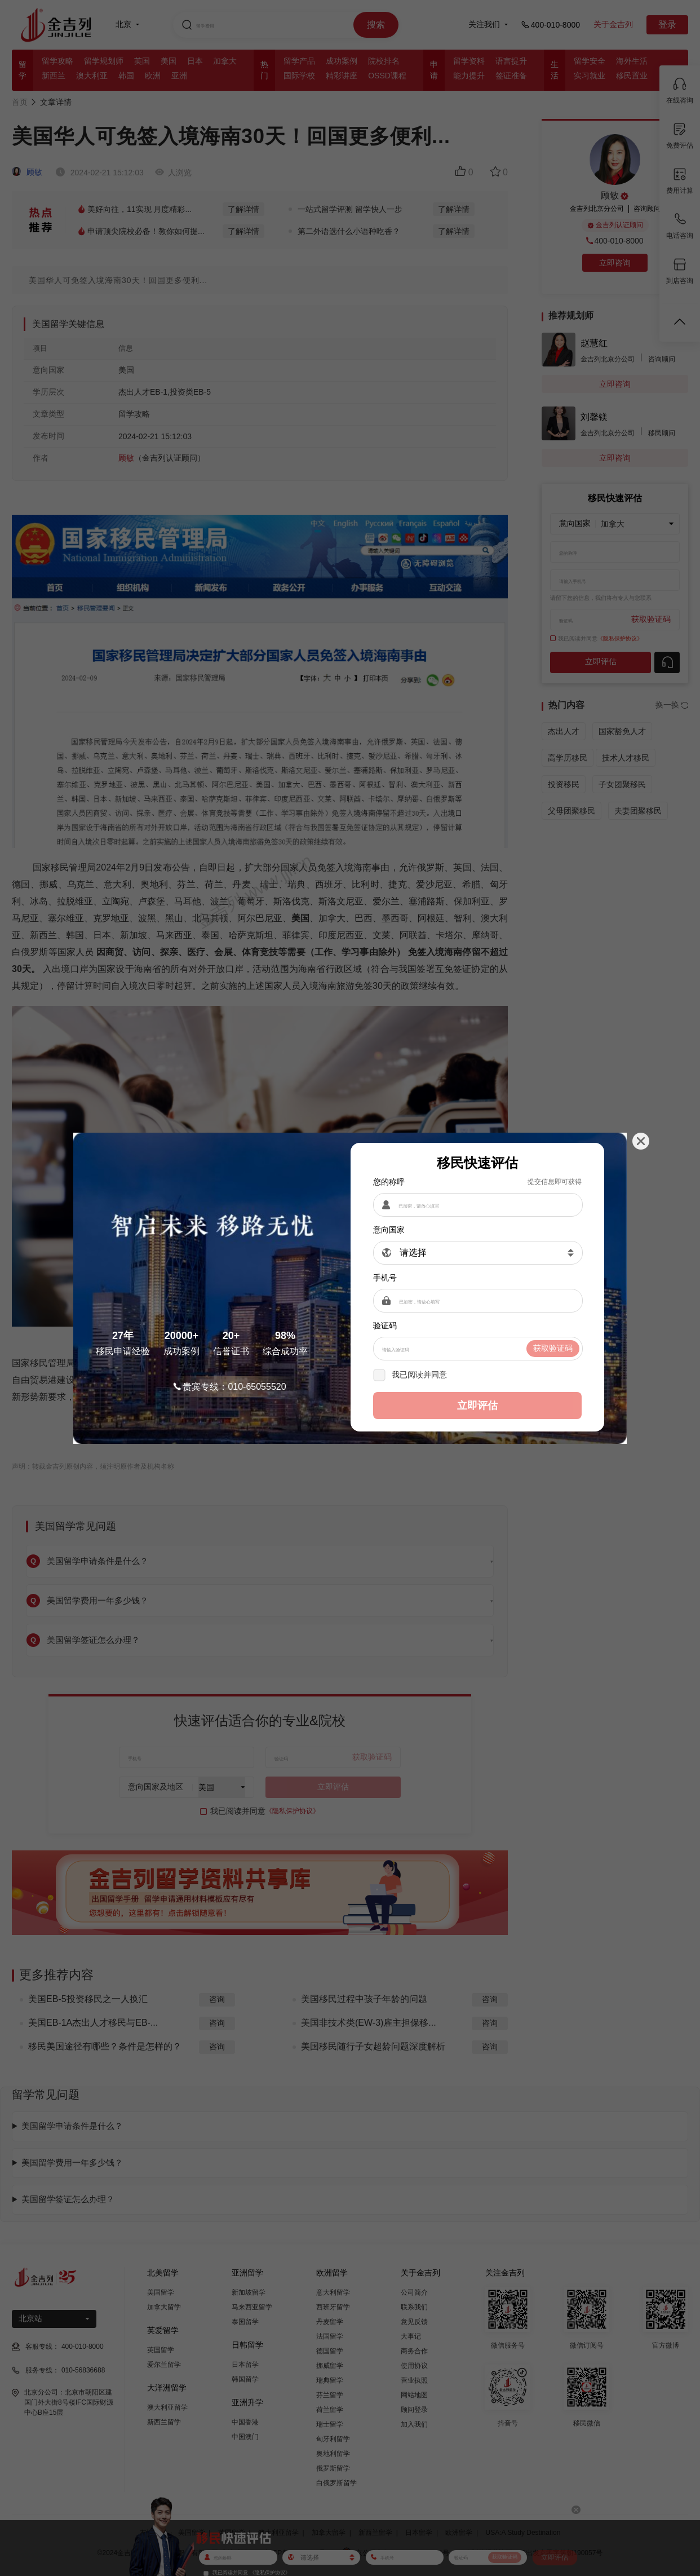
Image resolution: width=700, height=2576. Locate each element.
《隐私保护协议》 (480, 1374)
